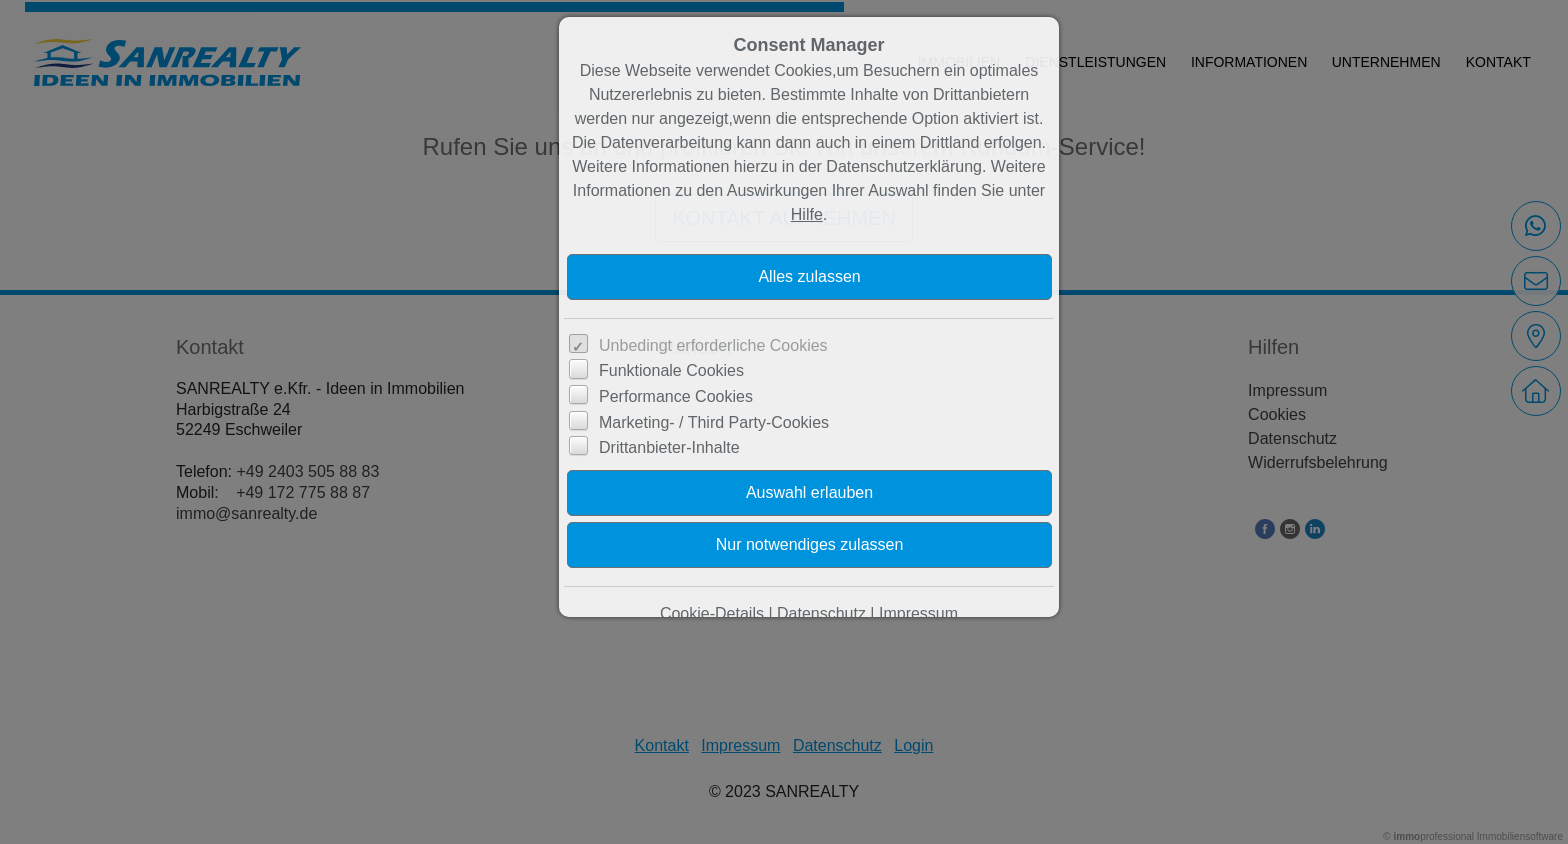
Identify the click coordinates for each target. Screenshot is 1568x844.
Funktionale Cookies (671, 370)
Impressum (918, 613)
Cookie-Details (712, 613)
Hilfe (807, 214)
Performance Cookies (676, 396)
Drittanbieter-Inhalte (669, 447)
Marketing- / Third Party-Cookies (714, 422)
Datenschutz (821, 613)
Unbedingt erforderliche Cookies (713, 345)
